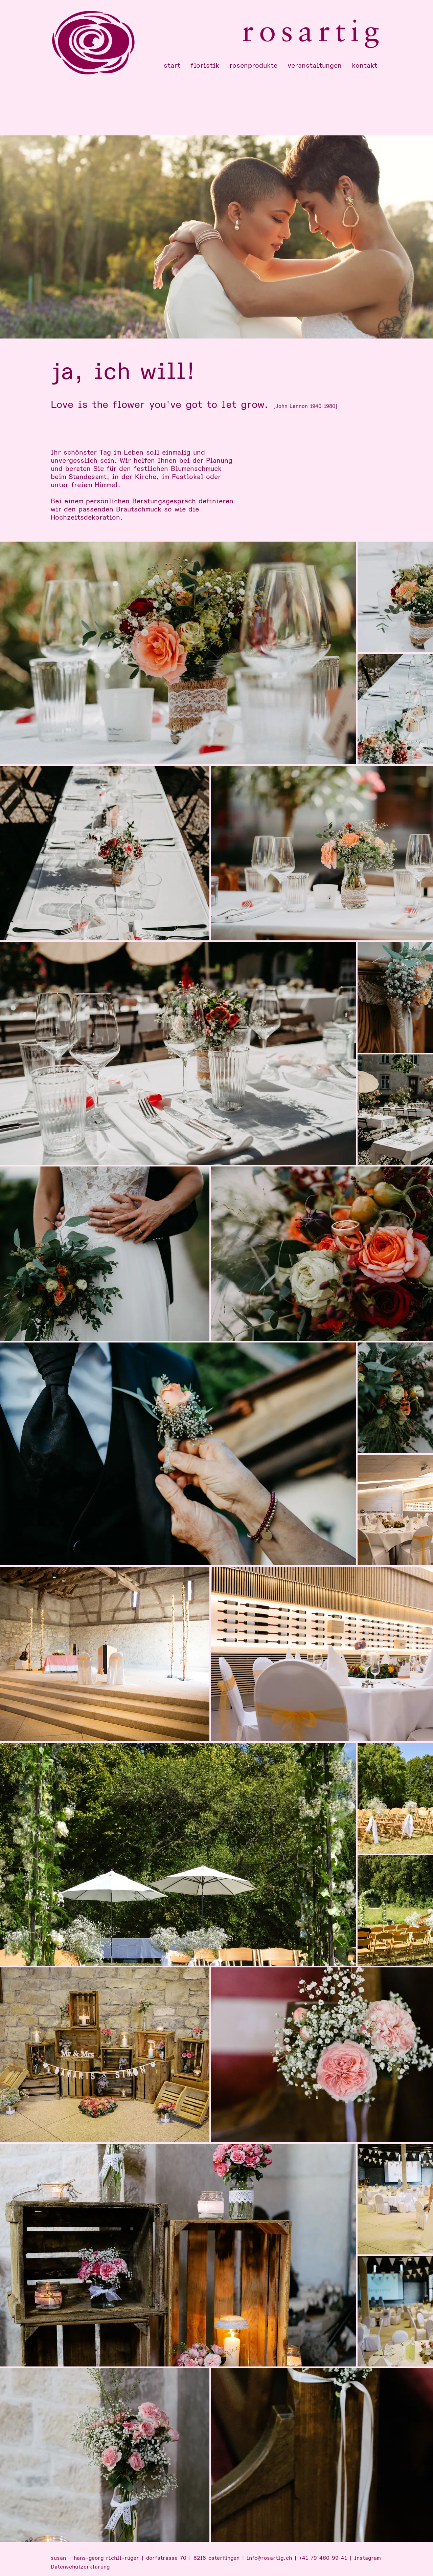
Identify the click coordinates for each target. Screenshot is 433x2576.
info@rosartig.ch (269, 2558)
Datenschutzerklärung (80, 2566)
